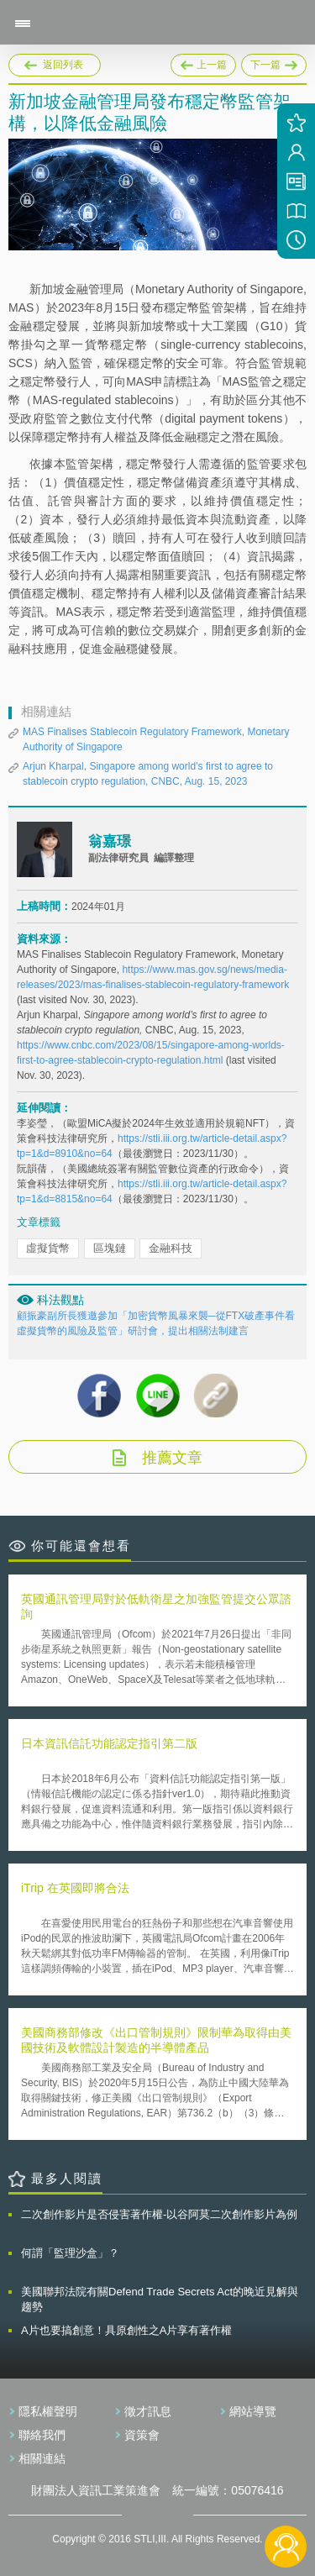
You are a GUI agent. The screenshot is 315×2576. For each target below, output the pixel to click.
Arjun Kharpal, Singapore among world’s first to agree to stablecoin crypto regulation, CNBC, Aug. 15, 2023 (148, 773)
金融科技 (170, 1248)
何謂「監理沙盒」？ (70, 2253)
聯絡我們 (42, 2435)
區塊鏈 (109, 1248)
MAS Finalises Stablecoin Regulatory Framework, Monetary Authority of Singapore (156, 739)
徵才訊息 (147, 2411)
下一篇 (274, 62)
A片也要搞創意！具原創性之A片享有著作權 (126, 2330)
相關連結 (42, 2458)
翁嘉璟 (109, 841)
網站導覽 (252, 2411)
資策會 (142, 2435)
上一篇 (203, 62)
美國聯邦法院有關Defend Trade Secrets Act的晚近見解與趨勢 (159, 2299)
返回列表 (63, 65)
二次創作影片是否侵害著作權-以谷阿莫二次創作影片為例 (159, 2214)
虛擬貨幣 (48, 1248)
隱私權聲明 (47, 2411)
